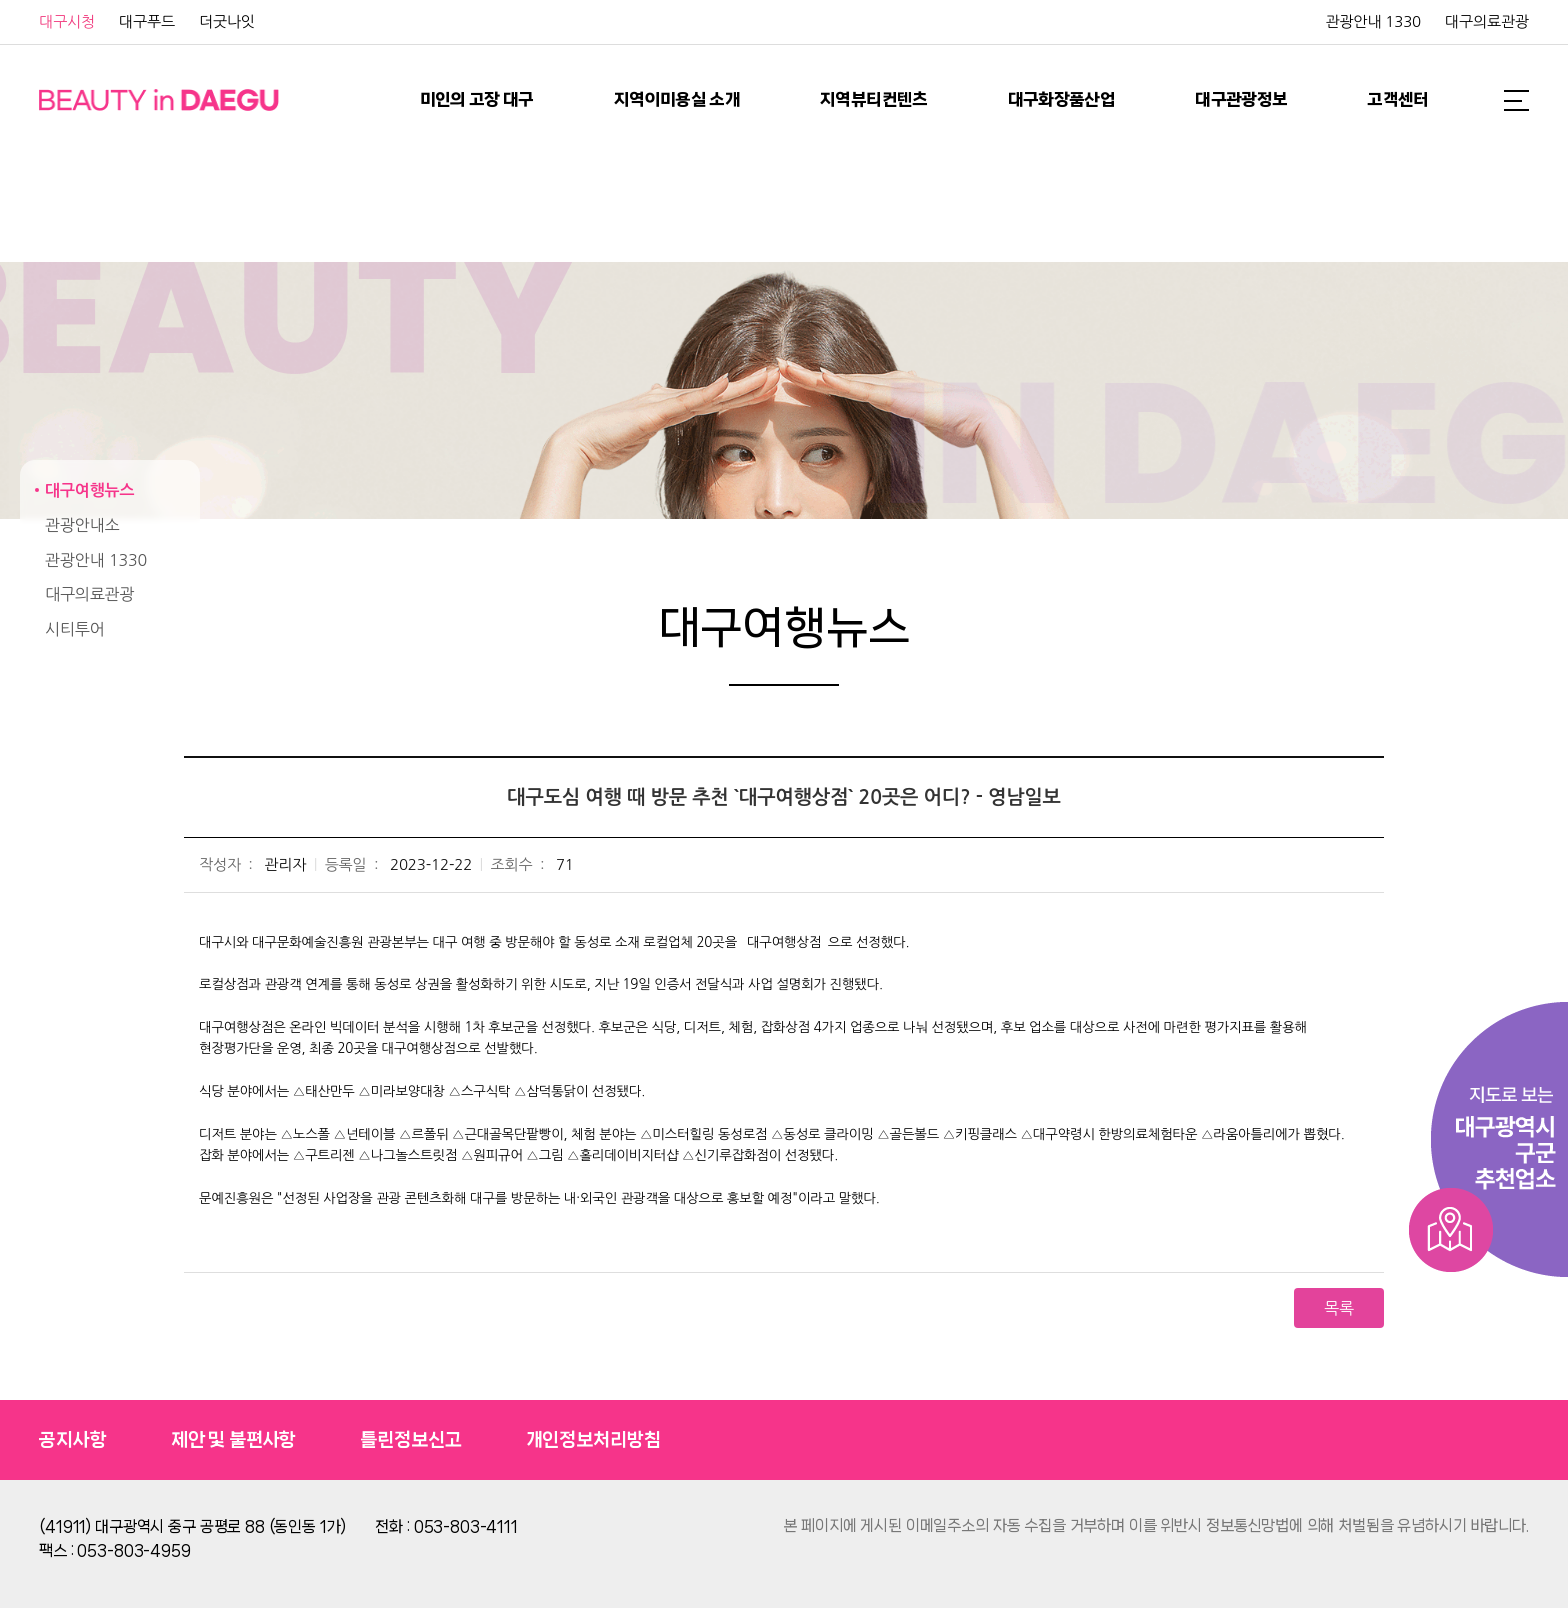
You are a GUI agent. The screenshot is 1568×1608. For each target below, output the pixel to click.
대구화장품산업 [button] (1062, 99)
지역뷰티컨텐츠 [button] (874, 99)
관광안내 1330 (1373, 21)
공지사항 (72, 1440)
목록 (1339, 1308)
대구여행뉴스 (89, 490)
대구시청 (67, 21)
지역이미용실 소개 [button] (677, 99)
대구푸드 (147, 21)
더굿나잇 (227, 21)
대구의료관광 (1487, 21)
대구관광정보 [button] (1241, 99)
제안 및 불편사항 (234, 1440)
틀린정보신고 (410, 1440)
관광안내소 (82, 525)
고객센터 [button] (1397, 99)
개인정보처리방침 (593, 1440)
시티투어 (75, 629)
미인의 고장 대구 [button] (477, 99)
